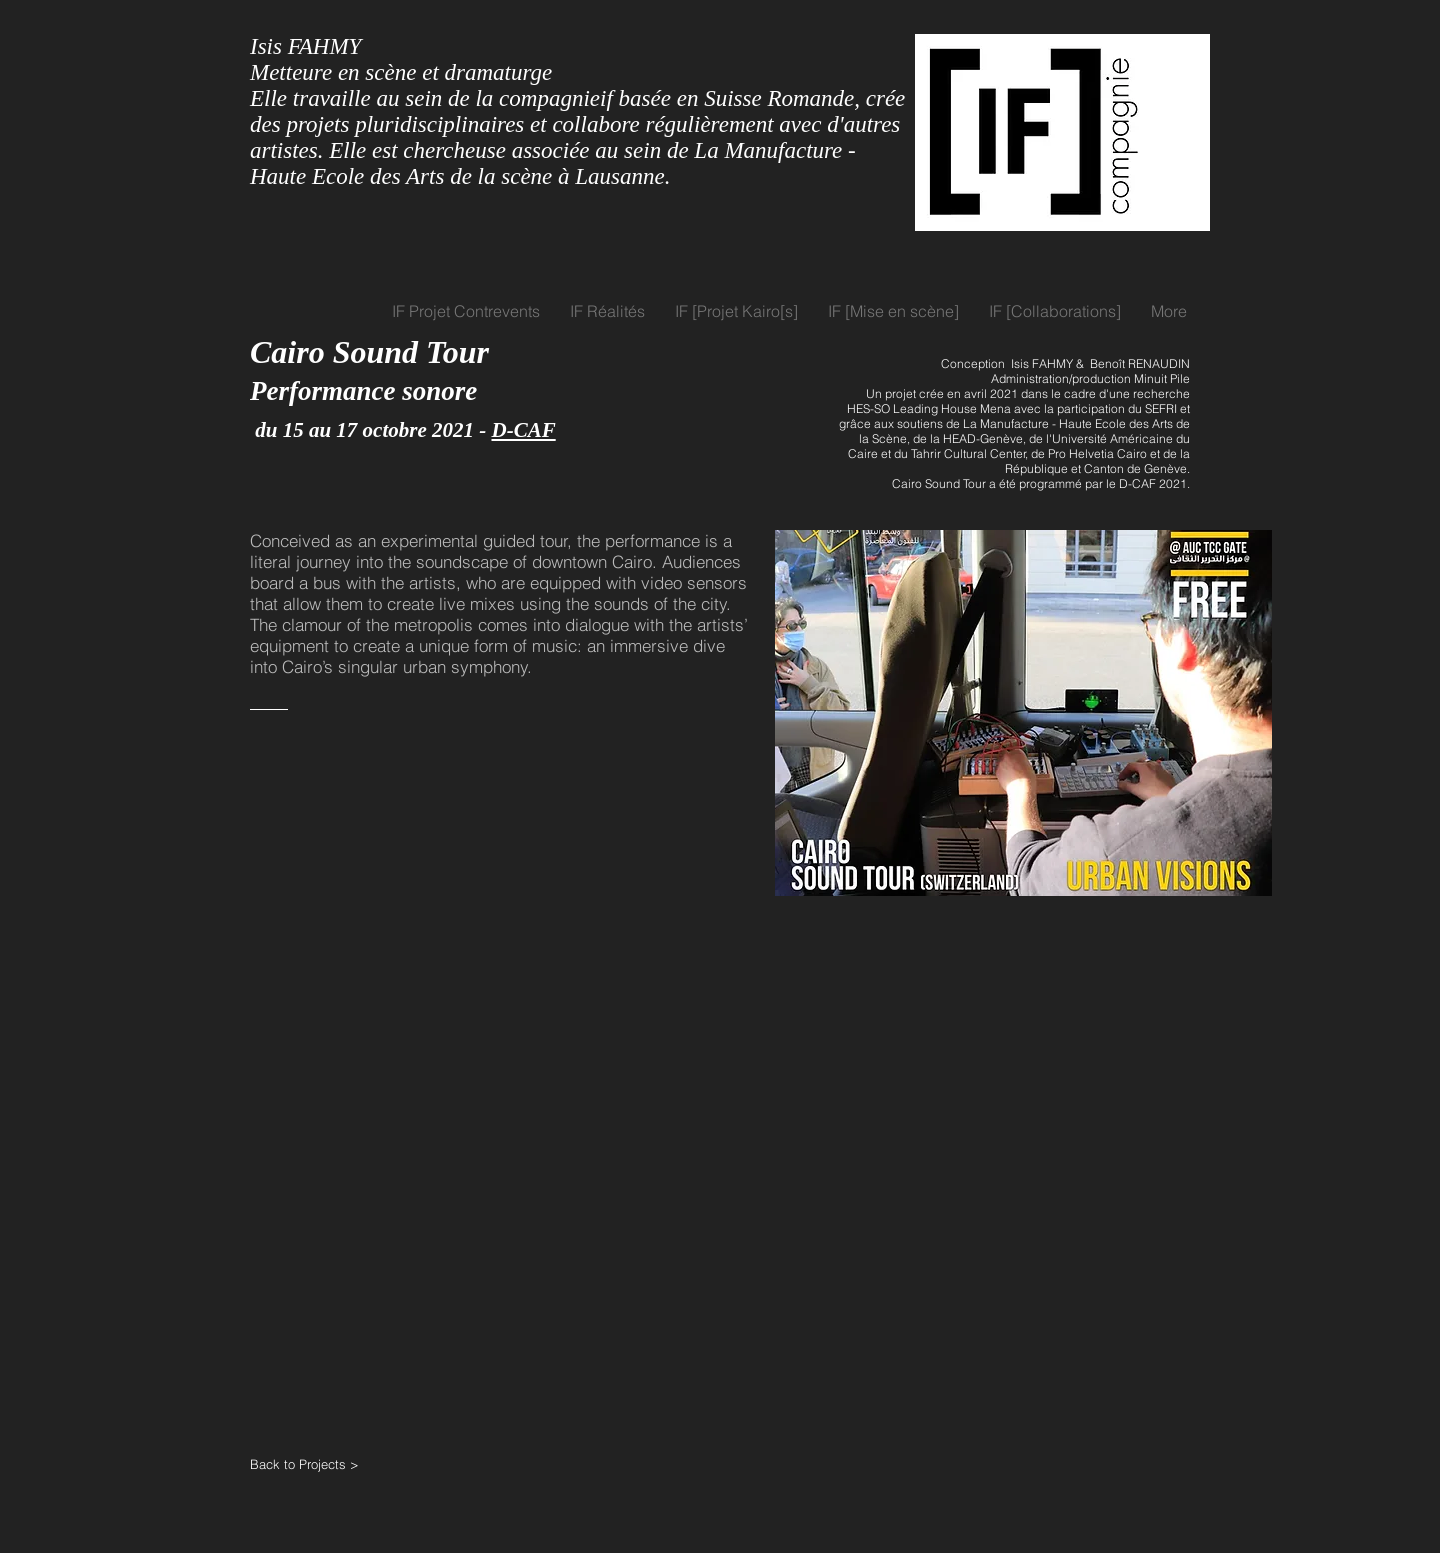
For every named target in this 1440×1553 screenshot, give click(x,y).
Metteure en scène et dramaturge (401, 72)
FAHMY (325, 46)
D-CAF (524, 430)
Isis (266, 46)
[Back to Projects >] (322, 1464)
